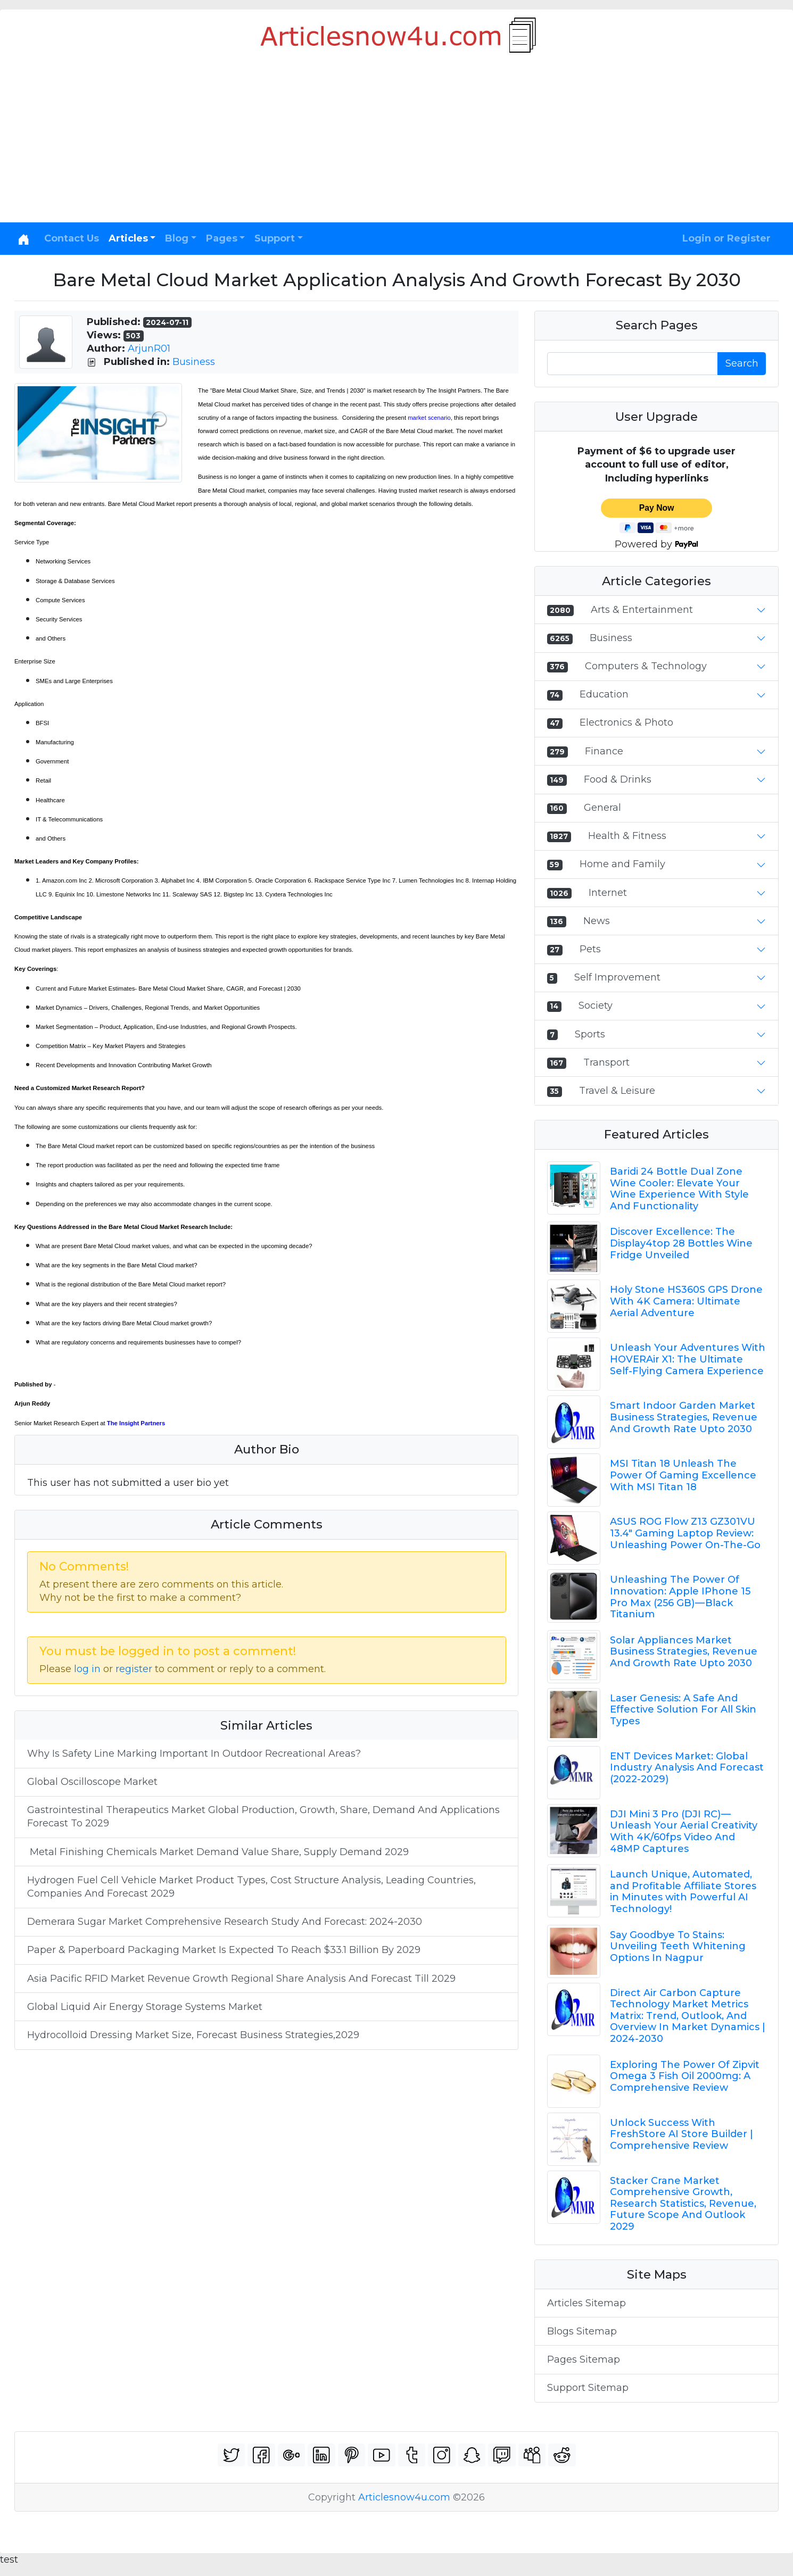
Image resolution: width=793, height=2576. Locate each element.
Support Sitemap (588, 2388)
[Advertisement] (396, 142)
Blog (176, 238)
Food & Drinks (617, 779)
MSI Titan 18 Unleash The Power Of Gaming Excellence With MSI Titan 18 (683, 1475)
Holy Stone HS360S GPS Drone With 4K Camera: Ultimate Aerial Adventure (686, 1301)
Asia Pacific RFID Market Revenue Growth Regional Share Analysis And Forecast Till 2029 (241, 1978)
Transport (606, 1062)
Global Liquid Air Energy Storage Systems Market (146, 2007)
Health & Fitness (627, 836)
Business (193, 362)
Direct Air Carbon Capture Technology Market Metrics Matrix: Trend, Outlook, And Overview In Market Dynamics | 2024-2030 (687, 2016)
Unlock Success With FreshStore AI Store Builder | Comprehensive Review (681, 2134)
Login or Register (726, 238)
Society (596, 1005)
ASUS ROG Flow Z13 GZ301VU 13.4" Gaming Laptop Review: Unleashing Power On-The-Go (685, 1533)
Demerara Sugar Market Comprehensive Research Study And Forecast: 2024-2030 (224, 1921)
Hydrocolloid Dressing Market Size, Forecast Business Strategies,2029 (193, 2035)
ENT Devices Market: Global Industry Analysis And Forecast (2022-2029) (687, 1767)
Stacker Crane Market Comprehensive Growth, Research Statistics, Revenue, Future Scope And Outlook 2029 (683, 2203)
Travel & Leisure (617, 1090)
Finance (604, 751)
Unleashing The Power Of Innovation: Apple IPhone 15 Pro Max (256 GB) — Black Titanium (680, 1597)
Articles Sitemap (586, 2303)
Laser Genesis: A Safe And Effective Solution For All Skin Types (683, 1709)
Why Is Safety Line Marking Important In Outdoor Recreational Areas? (194, 1753)
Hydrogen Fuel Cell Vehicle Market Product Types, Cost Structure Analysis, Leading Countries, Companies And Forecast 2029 (251, 1886)
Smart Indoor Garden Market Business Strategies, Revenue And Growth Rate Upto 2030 (683, 1417)
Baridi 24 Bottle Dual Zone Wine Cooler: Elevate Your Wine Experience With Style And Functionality (679, 1189)
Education (604, 694)
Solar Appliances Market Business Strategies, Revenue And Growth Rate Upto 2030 (683, 1651)
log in (87, 1669)
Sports (590, 1034)
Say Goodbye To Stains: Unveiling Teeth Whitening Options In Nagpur (678, 1946)
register (133, 1669)
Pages (221, 238)
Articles (128, 238)
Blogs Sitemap (582, 2331)
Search (741, 363)
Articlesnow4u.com (404, 2497)
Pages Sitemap (583, 2359)
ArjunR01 (149, 348)
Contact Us (71, 238)
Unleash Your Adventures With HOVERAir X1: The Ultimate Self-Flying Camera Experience (687, 1359)
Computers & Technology (646, 666)
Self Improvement (617, 977)
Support (274, 238)
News (596, 921)
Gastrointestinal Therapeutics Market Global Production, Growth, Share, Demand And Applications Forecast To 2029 (263, 1816)
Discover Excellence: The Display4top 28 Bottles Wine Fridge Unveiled (681, 1243)
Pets (590, 949)
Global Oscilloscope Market (92, 1782)
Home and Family (622, 864)
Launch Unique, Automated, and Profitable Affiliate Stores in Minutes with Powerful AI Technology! (683, 1891)
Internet (608, 893)
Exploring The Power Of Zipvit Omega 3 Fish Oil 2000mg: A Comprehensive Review (684, 2076)
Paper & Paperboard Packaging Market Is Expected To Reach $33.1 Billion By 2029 (223, 1950)
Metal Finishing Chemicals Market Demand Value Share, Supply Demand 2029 (218, 1852)
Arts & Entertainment (642, 610)
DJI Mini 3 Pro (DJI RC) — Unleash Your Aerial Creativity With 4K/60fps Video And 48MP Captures (683, 1831)
